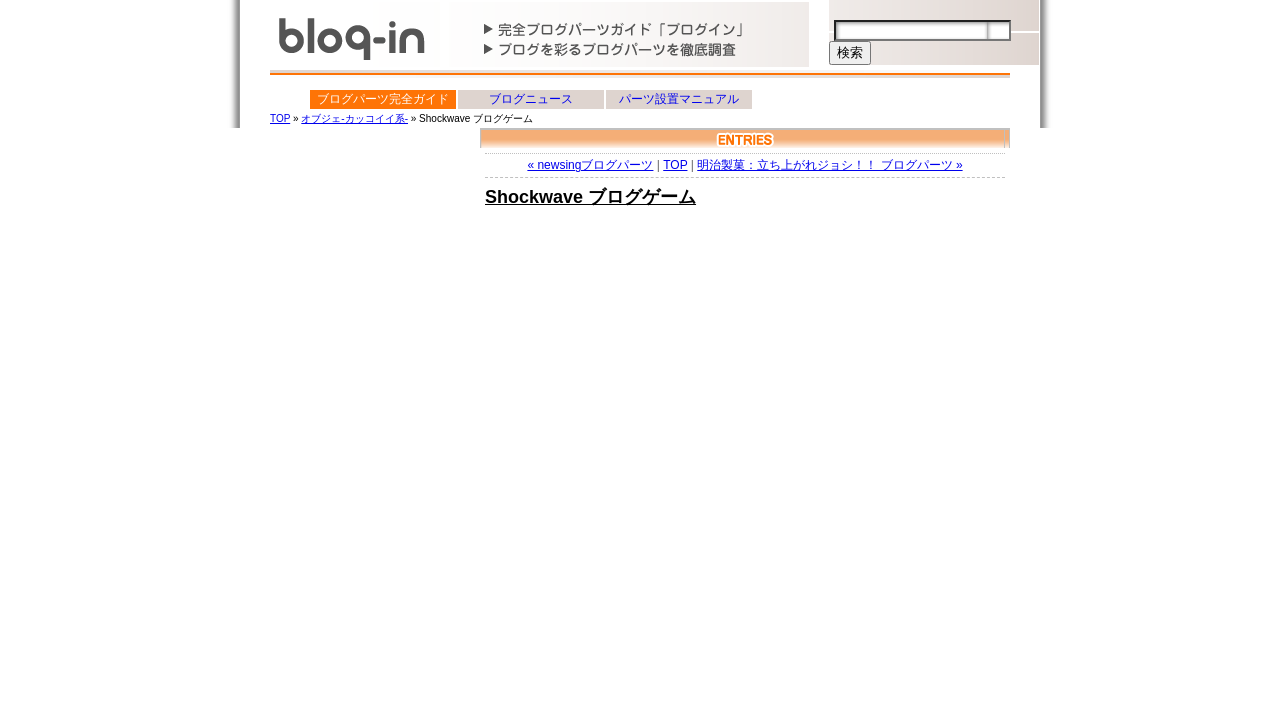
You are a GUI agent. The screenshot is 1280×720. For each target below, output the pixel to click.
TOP (280, 118)
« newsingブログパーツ (590, 165)
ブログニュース (531, 99)
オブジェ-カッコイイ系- (354, 118)
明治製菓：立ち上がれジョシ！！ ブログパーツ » (829, 165)
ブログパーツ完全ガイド (383, 99)
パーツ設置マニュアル (679, 99)
